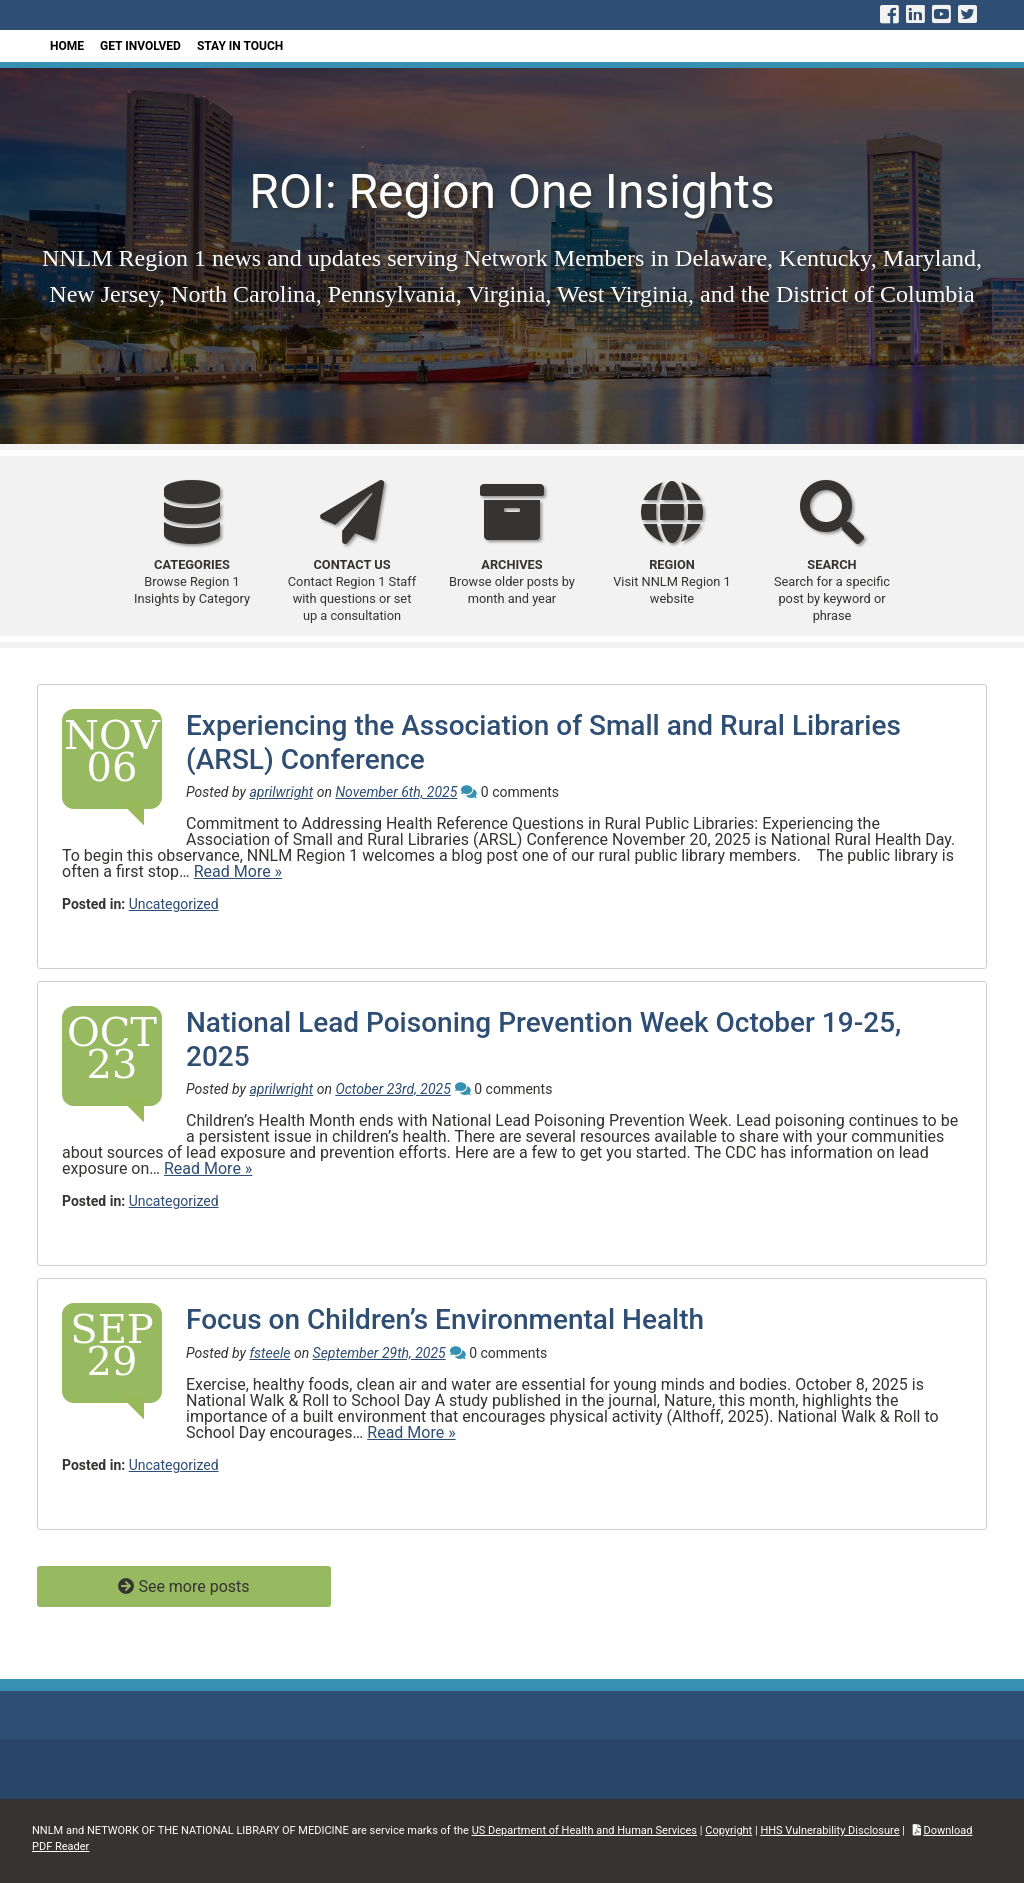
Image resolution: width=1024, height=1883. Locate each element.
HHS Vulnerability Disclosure (829, 1830)
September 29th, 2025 (379, 1353)
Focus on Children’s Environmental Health (445, 1319)
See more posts (193, 1586)
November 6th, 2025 (396, 792)
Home (67, 46)
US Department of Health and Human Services (584, 1830)
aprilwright (281, 792)
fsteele (269, 1353)
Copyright (728, 1830)
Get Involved (140, 46)
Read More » (238, 871)
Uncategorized (174, 904)
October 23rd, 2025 (392, 1089)
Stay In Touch (240, 46)
